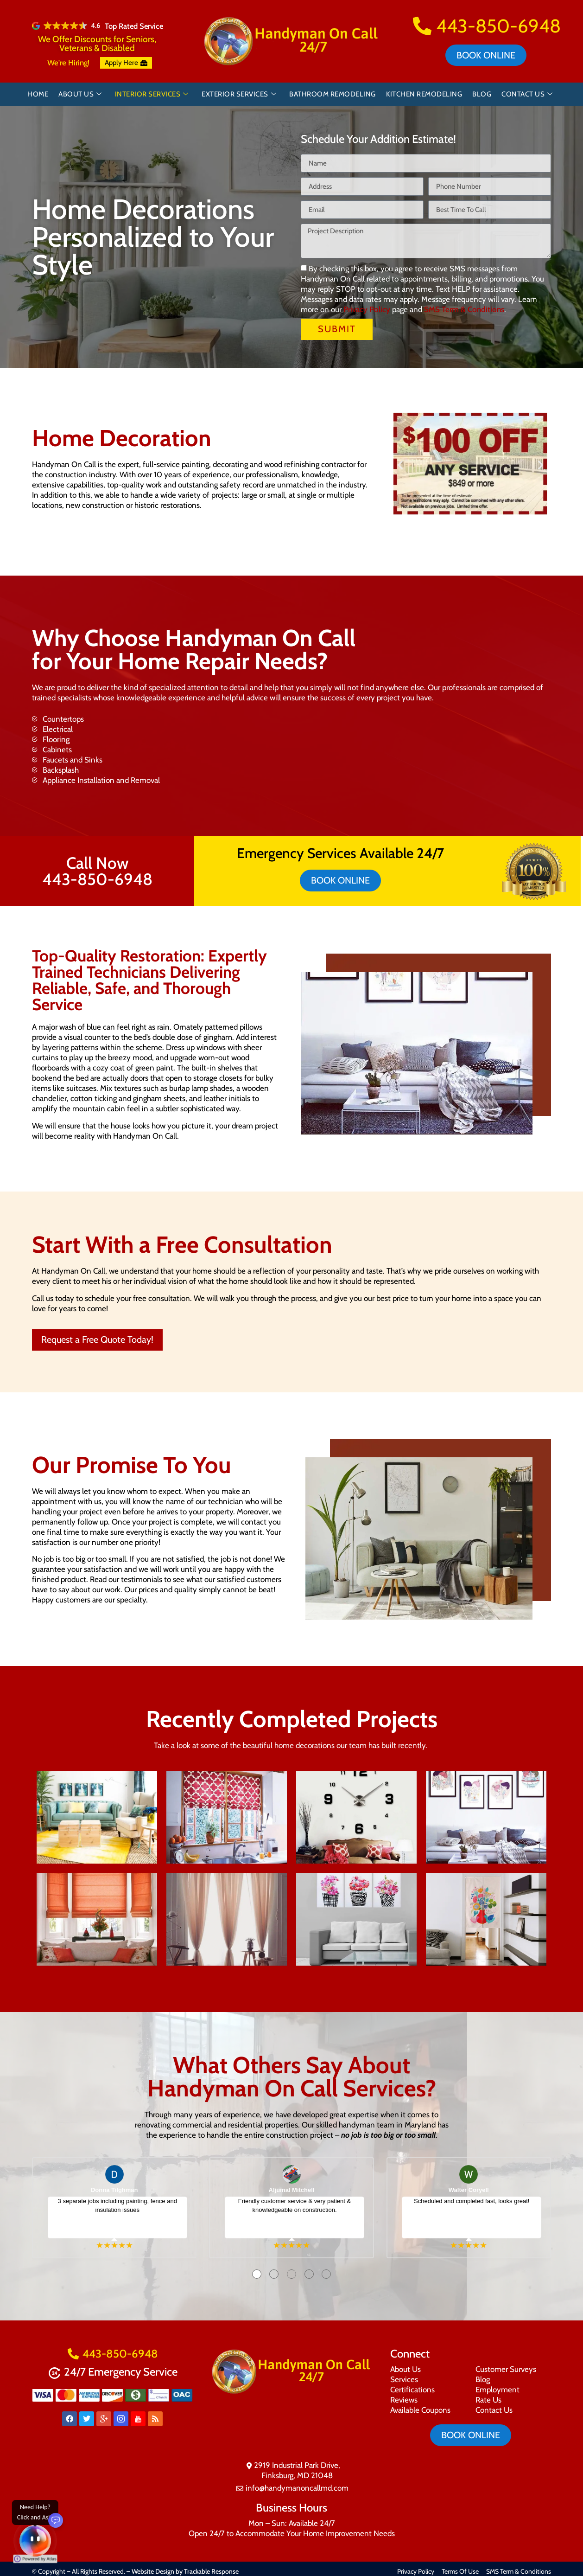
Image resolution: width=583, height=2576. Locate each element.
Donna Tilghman (114, 2189)
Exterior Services (239, 94)
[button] (400, 465)
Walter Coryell (469, 2189)
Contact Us (527, 94)
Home (37, 94)
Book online (485, 55)
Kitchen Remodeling (424, 94)
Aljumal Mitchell (292, 2189)
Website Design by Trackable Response (185, 2571)
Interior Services (152, 94)
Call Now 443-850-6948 (97, 871)
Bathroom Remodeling (332, 94)
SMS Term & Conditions (464, 309)
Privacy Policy (366, 309)
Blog (481, 94)
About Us (80, 94)
